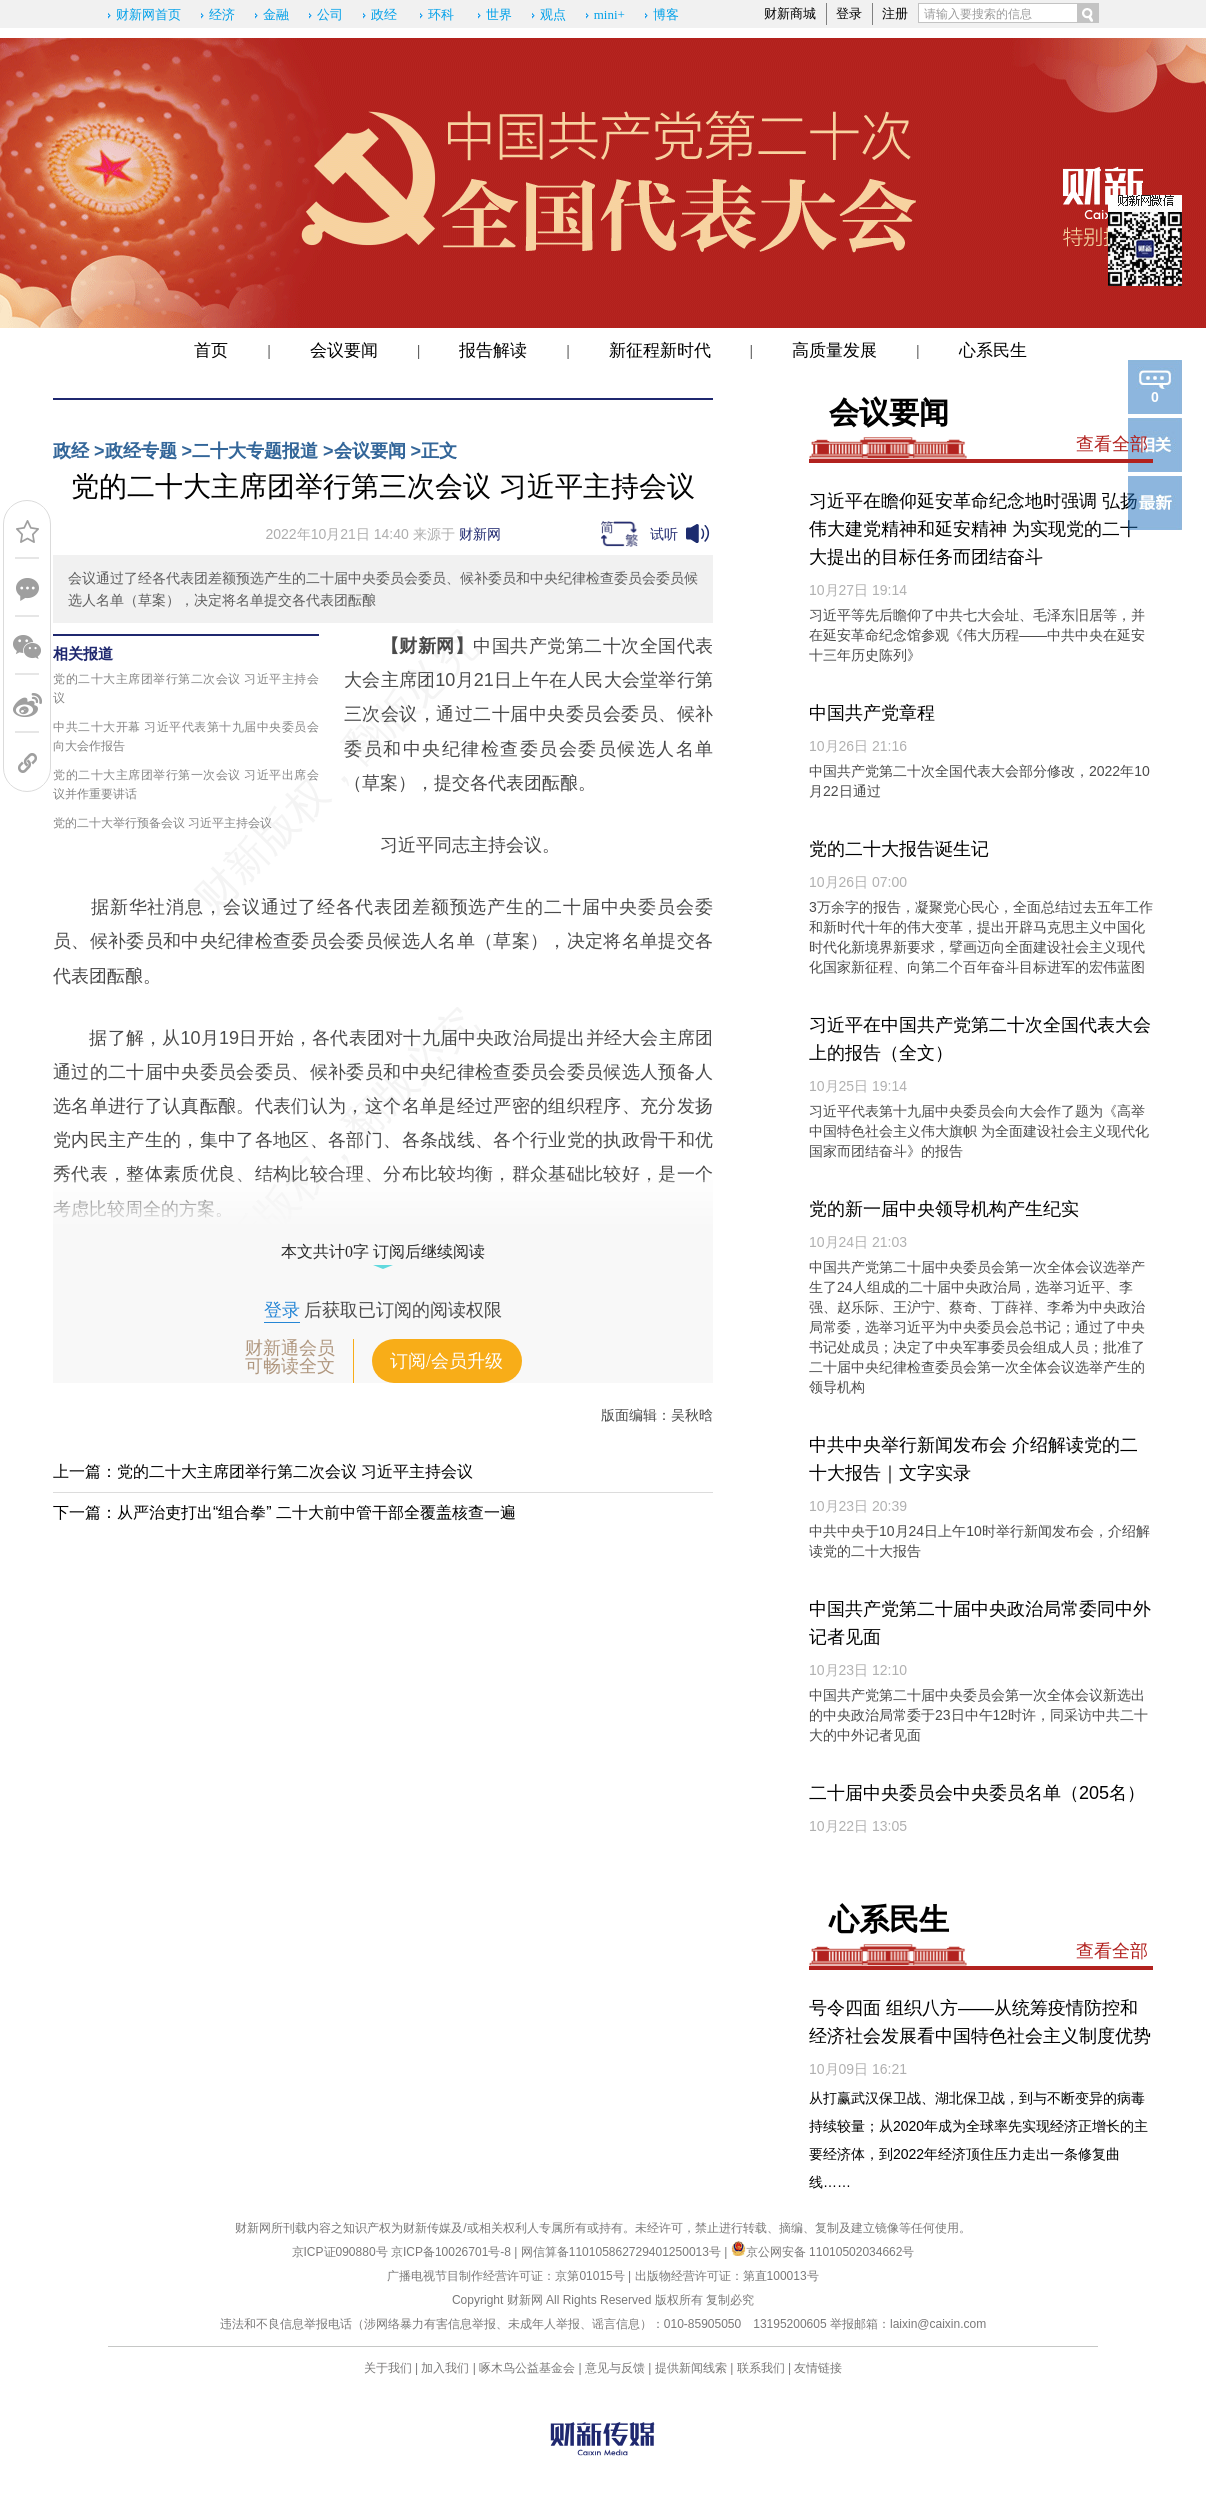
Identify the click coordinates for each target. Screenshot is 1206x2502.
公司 (330, 14)
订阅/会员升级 (446, 1361)
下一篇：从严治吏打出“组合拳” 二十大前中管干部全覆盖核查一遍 (284, 1512)
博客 (666, 14)
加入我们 (445, 2368)
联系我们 (761, 2368)
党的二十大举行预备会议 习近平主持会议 (162, 823)
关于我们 (388, 2368)
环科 (441, 14)
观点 (553, 14)
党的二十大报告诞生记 (899, 849)
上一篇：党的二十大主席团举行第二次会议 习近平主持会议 (263, 1471)
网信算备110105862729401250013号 (622, 2252)
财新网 (480, 534)
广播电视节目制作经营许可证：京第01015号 (505, 2276)
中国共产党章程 (872, 713)
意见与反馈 (615, 2368)
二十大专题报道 (255, 451)
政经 (384, 14)
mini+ (609, 14)
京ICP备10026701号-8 (452, 2252)
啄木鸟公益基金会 (528, 2368)
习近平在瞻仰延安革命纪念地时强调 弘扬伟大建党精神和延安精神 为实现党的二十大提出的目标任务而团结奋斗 (973, 529)
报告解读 (493, 350)
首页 (211, 350)
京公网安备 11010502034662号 (823, 2252)
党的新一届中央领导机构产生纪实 (944, 1209)
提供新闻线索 (691, 2368)
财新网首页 (148, 14)
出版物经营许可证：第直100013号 (727, 2276)
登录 (849, 13)
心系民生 (993, 350)
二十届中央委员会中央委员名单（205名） (977, 1793)
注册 (895, 13)
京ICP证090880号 (340, 2252)
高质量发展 (834, 350)
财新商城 (790, 13)
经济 (222, 14)
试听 (664, 534)
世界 (499, 14)
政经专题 (141, 451)
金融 (276, 14)
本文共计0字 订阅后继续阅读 (383, 1251)
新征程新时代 (660, 350)
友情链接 (818, 2368)
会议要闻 (344, 350)
